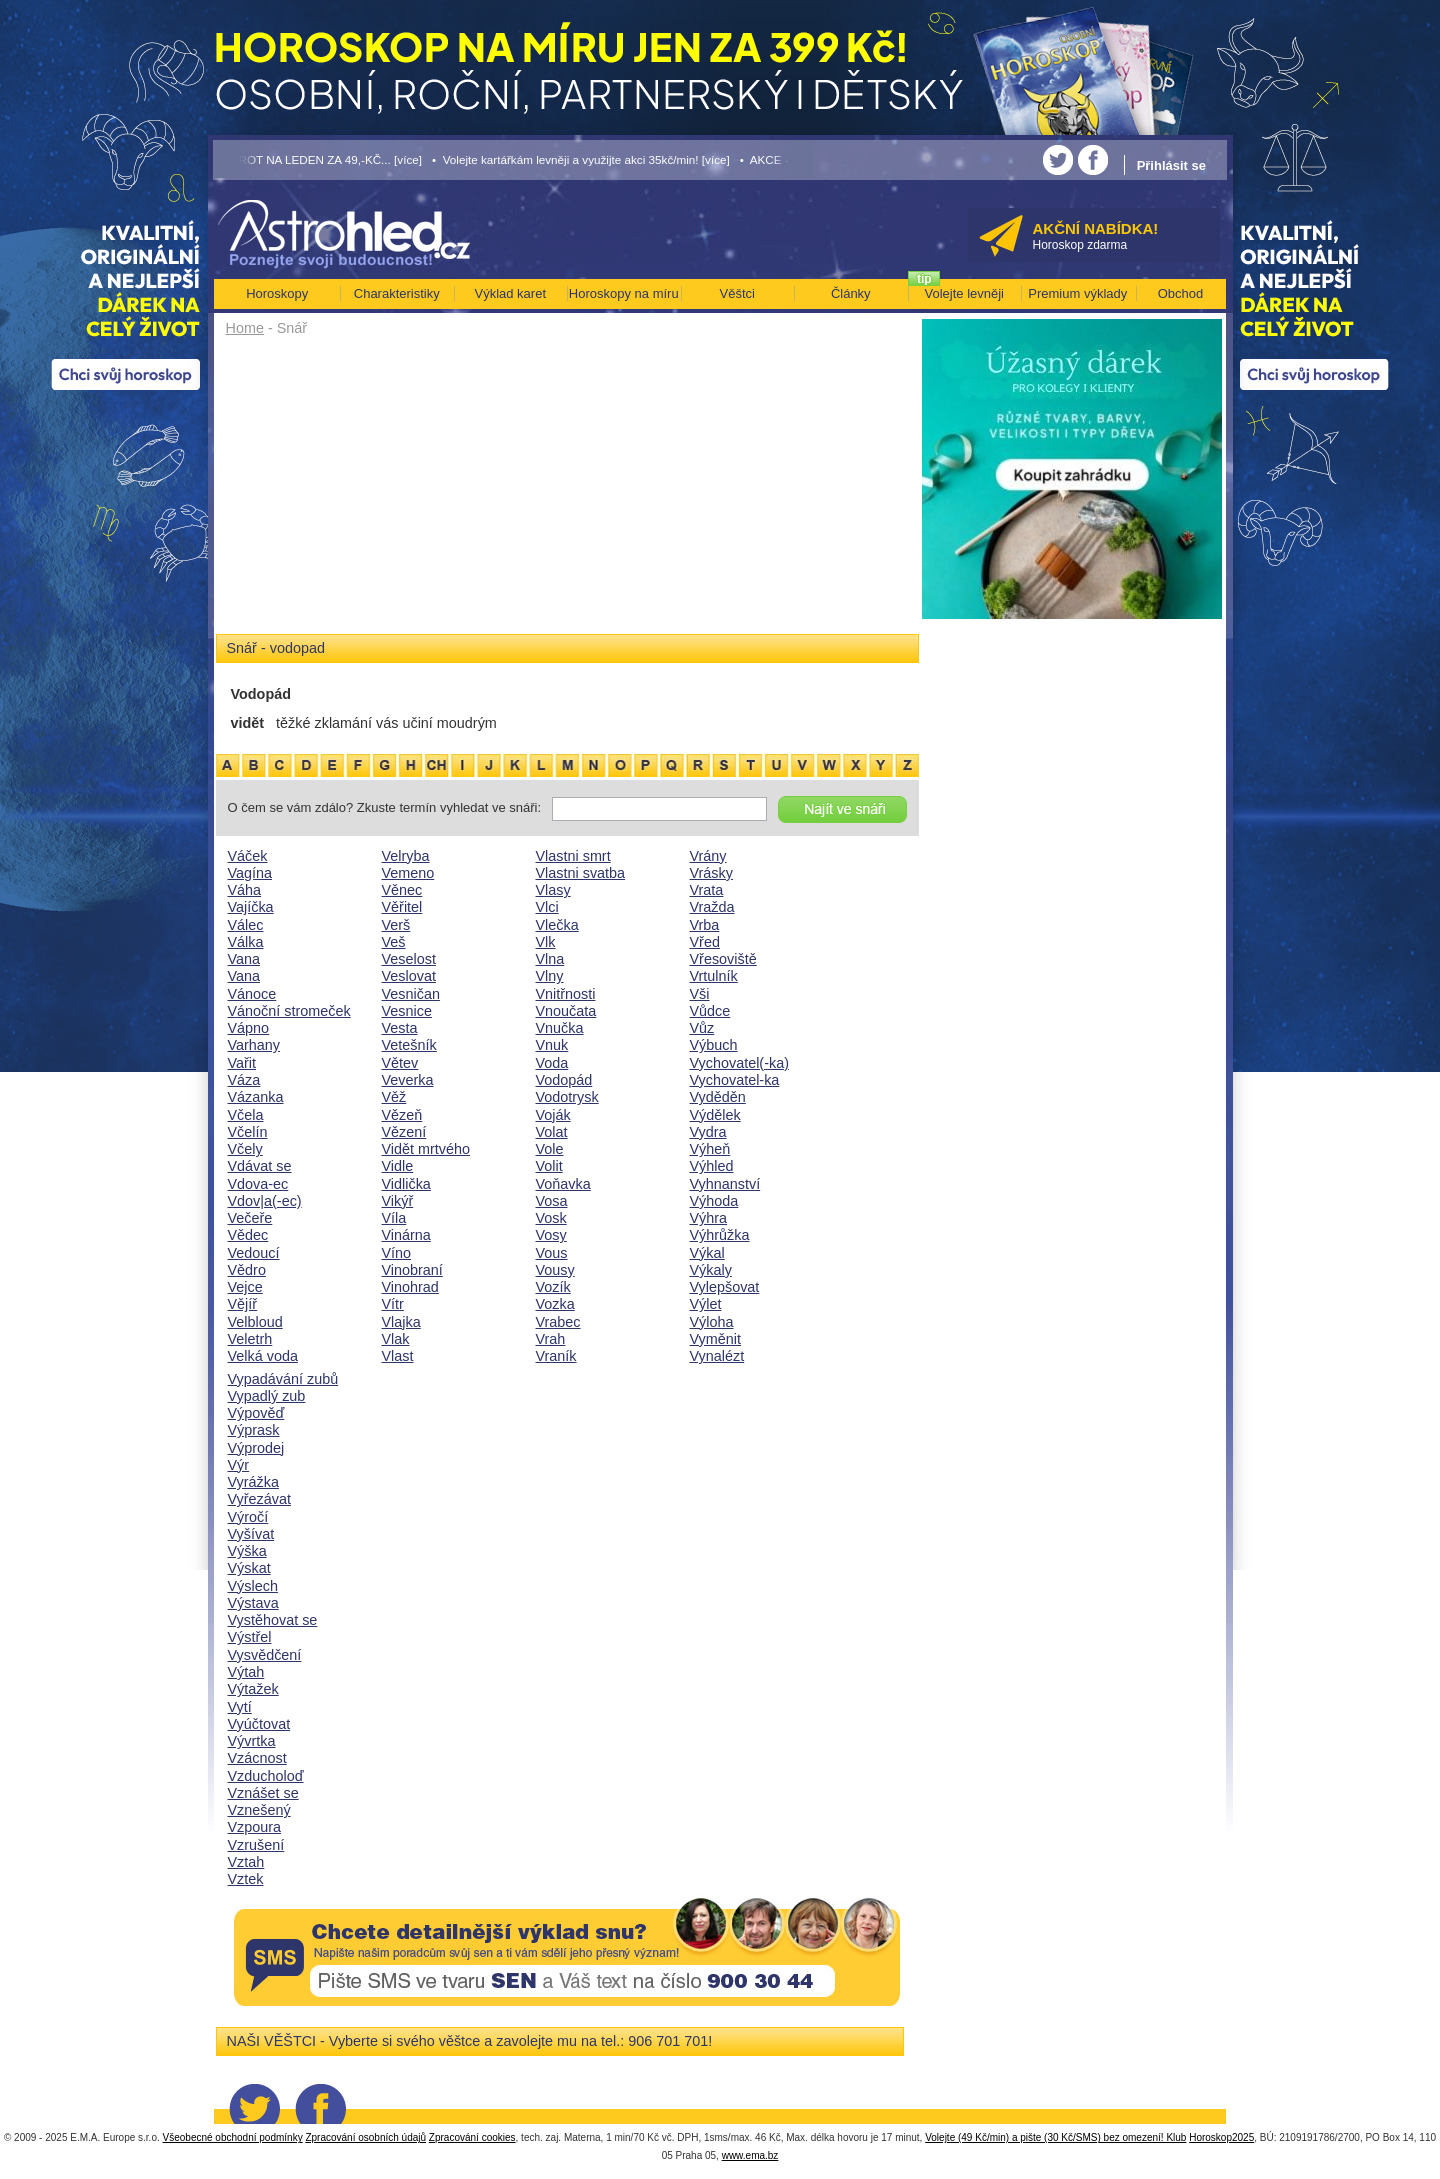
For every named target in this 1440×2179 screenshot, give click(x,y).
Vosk (551, 1218)
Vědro (247, 1270)
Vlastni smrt (573, 856)
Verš (396, 925)
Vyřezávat (259, 1499)
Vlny (550, 976)
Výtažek (253, 1689)
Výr (239, 1465)
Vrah (551, 1339)
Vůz (702, 1028)
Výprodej (256, 1448)
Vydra (708, 1132)
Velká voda (263, 1356)
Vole (550, 1149)
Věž (394, 1097)
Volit (549, 1166)
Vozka (555, 1304)
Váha (245, 890)
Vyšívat (251, 1534)
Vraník (556, 1356)
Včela (246, 1115)
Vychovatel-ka (735, 1080)
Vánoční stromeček (289, 1011)
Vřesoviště (723, 959)
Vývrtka (252, 1741)
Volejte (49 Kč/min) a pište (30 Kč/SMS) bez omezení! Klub (1055, 2137)
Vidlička (406, 1184)
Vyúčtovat (259, 1724)
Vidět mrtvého (426, 1149)
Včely (245, 1149)
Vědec (248, 1235)
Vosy (551, 1235)
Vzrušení (256, 1845)
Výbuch (714, 1045)
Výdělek (715, 1115)
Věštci (737, 293)
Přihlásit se (1171, 165)
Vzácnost (257, 1758)
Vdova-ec (258, 1184)
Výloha (712, 1322)
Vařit (242, 1063)
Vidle (398, 1166)
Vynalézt (717, 1356)
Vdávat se (260, 1166)
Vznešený (259, 1810)
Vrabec (558, 1322)
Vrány (708, 856)
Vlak (396, 1339)
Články (851, 293)
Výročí (248, 1517)
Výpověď (256, 1413)
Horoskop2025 (1221, 2137)
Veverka (408, 1080)
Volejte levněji (965, 293)
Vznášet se (263, 1793)
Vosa (552, 1201)
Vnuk (552, 1045)
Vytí (240, 1707)
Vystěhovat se (273, 1620)
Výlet (706, 1304)
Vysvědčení (265, 1655)
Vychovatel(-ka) (739, 1063)
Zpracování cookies (472, 2137)
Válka (246, 942)
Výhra (709, 1218)
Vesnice (407, 1011)
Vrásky (711, 873)
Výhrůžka (720, 1235)
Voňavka (563, 1184)
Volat (552, 1132)
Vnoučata (566, 1011)
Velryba (406, 856)
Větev (400, 1063)
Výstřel (250, 1637)
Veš (394, 942)
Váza (244, 1080)
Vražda (712, 907)
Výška (247, 1551)
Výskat (249, 1568)
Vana (244, 959)
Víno (397, 1253)
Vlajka (401, 1322)
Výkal (707, 1253)
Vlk (546, 942)
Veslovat (409, 976)
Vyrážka (253, 1482)
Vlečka (557, 925)
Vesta (400, 1028)
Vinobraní (412, 1270)
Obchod (1181, 293)
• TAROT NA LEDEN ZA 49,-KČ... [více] (318, 159)
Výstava (253, 1603)
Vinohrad (410, 1287)
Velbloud (255, 1322)
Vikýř (398, 1201)
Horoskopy (277, 293)
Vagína (250, 873)
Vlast (398, 1356)
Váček (248, 856)
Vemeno (408, 873)
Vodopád (564, 1080)
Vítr (393, 1304)
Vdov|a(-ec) (265, 1201)
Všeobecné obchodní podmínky (233, 2137)
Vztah (246, 1862)
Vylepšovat (725, 1287)
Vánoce (252, 994)
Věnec (402, 890)
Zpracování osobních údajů (365, 2137)
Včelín (248, 1132)
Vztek (246, 1879)
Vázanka (256, 1097)
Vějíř (243, 1304)
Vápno (249, 1028)
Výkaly (711, 1270)
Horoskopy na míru (624, 293)
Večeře (250, 1218)
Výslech (253, 1586)
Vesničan (411, 994)
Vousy (555, 1270)
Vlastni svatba (581, 873)
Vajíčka (251, 907)
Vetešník (409, 1045)
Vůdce (710, 1011)
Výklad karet (510, 293)
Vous (552, 1253)
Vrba (705, 925)
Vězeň (402, 1115)
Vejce (245, 1287)
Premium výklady (1077, 293)
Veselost (409, 959)
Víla (394, 1218)
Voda (552, 1063)
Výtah (246, 1672)
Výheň (710, 1149)
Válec (246, 925)
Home (245, 328)
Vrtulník (714, 976)
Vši (700, 994)
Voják (553, 1115)
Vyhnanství (725, 1184)
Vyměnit (715, 1339)
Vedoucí (254, 1253)
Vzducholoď (266, 1776)
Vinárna (406, 1235)
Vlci (547, 907)
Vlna (550, 959)
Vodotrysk (567, 1097)
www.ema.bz (750, 2155)
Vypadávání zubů (283, 1379)
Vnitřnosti (566, 994)
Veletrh (250, 1339)
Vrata (707, 890)
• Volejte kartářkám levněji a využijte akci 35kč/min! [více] (581, 159)
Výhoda (714, 1201)
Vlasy (553, 890)
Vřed (705, 942)
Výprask (254, 1430)
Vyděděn (718, 1097)
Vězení (404, 1132)
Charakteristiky (397, 293)
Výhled (712, 1166)
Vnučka (560, 1028)
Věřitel (402, 907)
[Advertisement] (567, 492)
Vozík (553, 1287)
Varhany (254, 1045)
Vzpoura (255, 1827)
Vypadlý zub (267, 1396)
